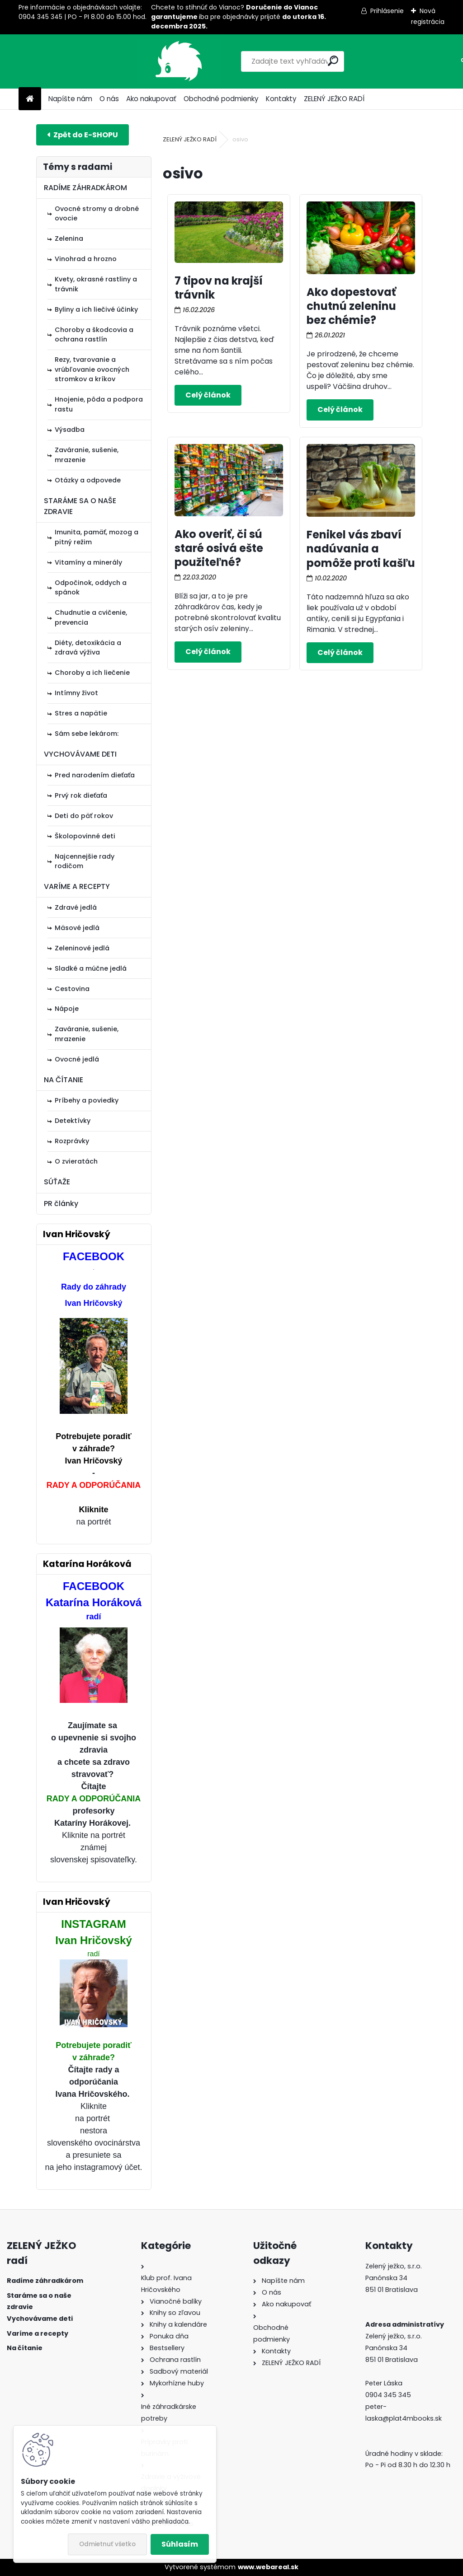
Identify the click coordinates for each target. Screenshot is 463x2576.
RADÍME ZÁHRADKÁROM (85, 187)
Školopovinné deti (85, 836)
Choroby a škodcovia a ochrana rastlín (94, 334)
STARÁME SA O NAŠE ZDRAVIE (80, 506)
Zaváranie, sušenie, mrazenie (86, 454)
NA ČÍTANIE (63, 1080)
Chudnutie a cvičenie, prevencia (91, 617)
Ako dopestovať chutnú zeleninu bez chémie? (351, 306)
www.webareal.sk (268, 2566)
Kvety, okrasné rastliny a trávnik (96, 284)
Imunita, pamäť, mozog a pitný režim (96, 537)
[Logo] (81, 61)
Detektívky (72, 1120)
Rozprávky (72, 1140)
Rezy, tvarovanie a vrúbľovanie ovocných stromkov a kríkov (92, 369)
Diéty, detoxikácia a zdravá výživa (88, 647)
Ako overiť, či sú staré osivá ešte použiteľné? (219, 548)
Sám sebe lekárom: (86, 733)
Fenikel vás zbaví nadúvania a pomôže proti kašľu (361, 548)
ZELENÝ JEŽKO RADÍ (334, 98)
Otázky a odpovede (88, 480)
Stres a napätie (81, 713)
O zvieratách (76, 1161)
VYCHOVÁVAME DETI (80, 754)
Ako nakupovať (151, 98)
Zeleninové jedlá (82, 948)
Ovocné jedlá (77, 1059)
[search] (292, 61)
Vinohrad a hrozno (86, 258)
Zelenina (69, 238)
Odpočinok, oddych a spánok (91, 587)
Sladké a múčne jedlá (91, 968)
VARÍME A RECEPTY (77, 886)
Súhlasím (179, 2544)
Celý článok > (208, 395)
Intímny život (76, 692)
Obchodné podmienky (221, 98)
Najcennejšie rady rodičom (84, 861)
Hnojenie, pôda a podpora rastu (99, 404)
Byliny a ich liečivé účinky (96, 309)
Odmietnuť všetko (107, 2544)
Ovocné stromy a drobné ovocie (97, 213)
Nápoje (67, 1008)
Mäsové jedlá (77, 927)
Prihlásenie (387, 10)
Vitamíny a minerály (88, 562)
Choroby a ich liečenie (92, 672)
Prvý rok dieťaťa (81, 795)
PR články (61, 1203)
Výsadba (70, 429)
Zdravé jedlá (76, 907)
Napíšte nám (70, 98)
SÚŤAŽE (57, 1182)
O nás (109, 98)
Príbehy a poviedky (86, 1100)
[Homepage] (30, 99)
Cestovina (72, 988)
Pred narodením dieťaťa (95, 775)
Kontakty (281, 98)
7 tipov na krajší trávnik (219, 287)
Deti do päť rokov (84, 815)
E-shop (82, 134)
